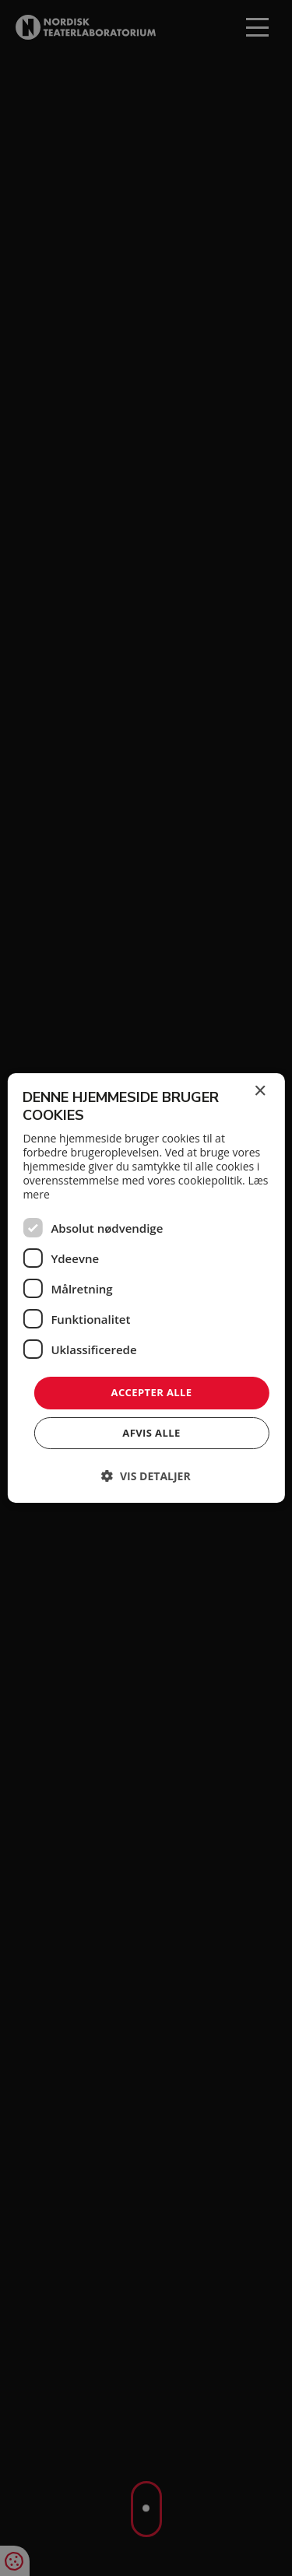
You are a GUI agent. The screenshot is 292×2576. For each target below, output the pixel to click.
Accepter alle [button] (151, 1392)
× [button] (260, 1091)
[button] (145, 1476)
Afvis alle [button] (151, 1433)
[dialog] (146, 1288)
